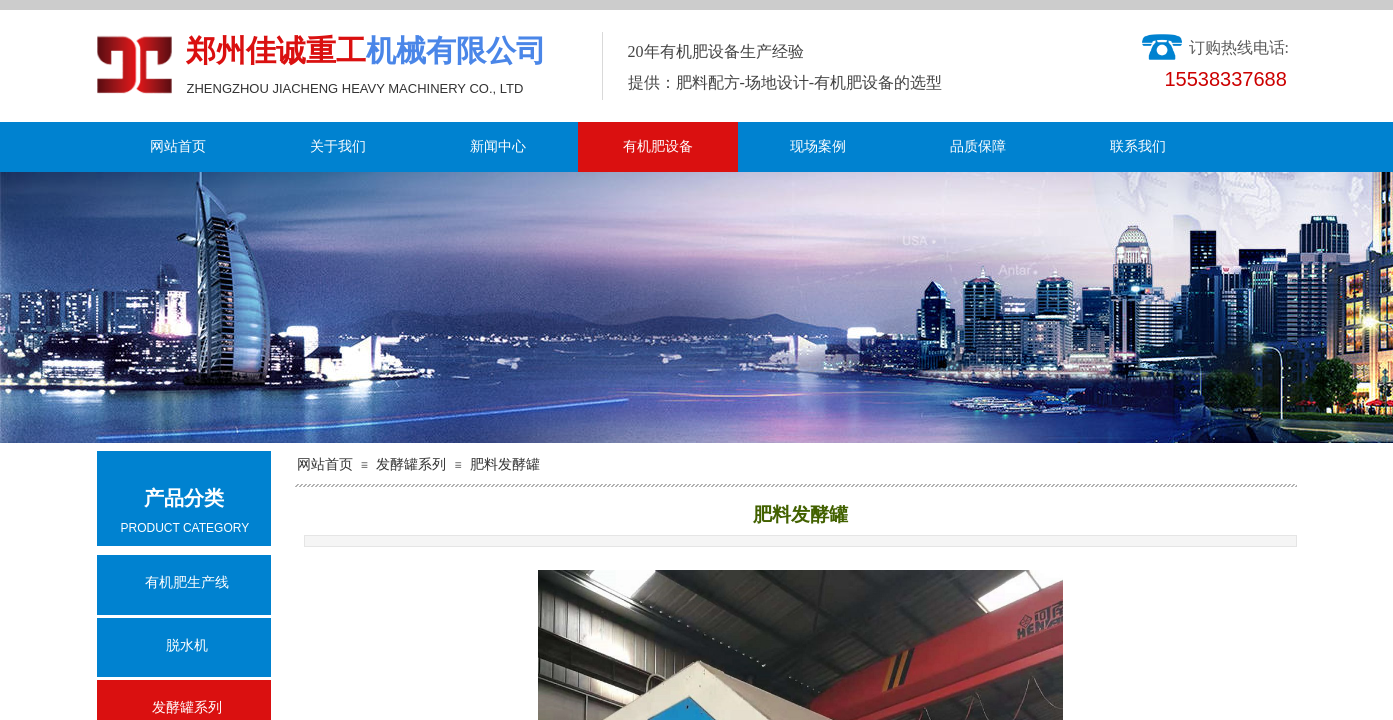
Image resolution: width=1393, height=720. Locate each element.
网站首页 (178, 146)
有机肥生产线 (187, 582)
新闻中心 (498, 146)
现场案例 (818, 146)
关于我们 (338, 146)
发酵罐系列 (411, 464)
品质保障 (978, 146)
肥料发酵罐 (505, 464)
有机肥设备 (658, 146)
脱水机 (187, 645)
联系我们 (1138, 146)
